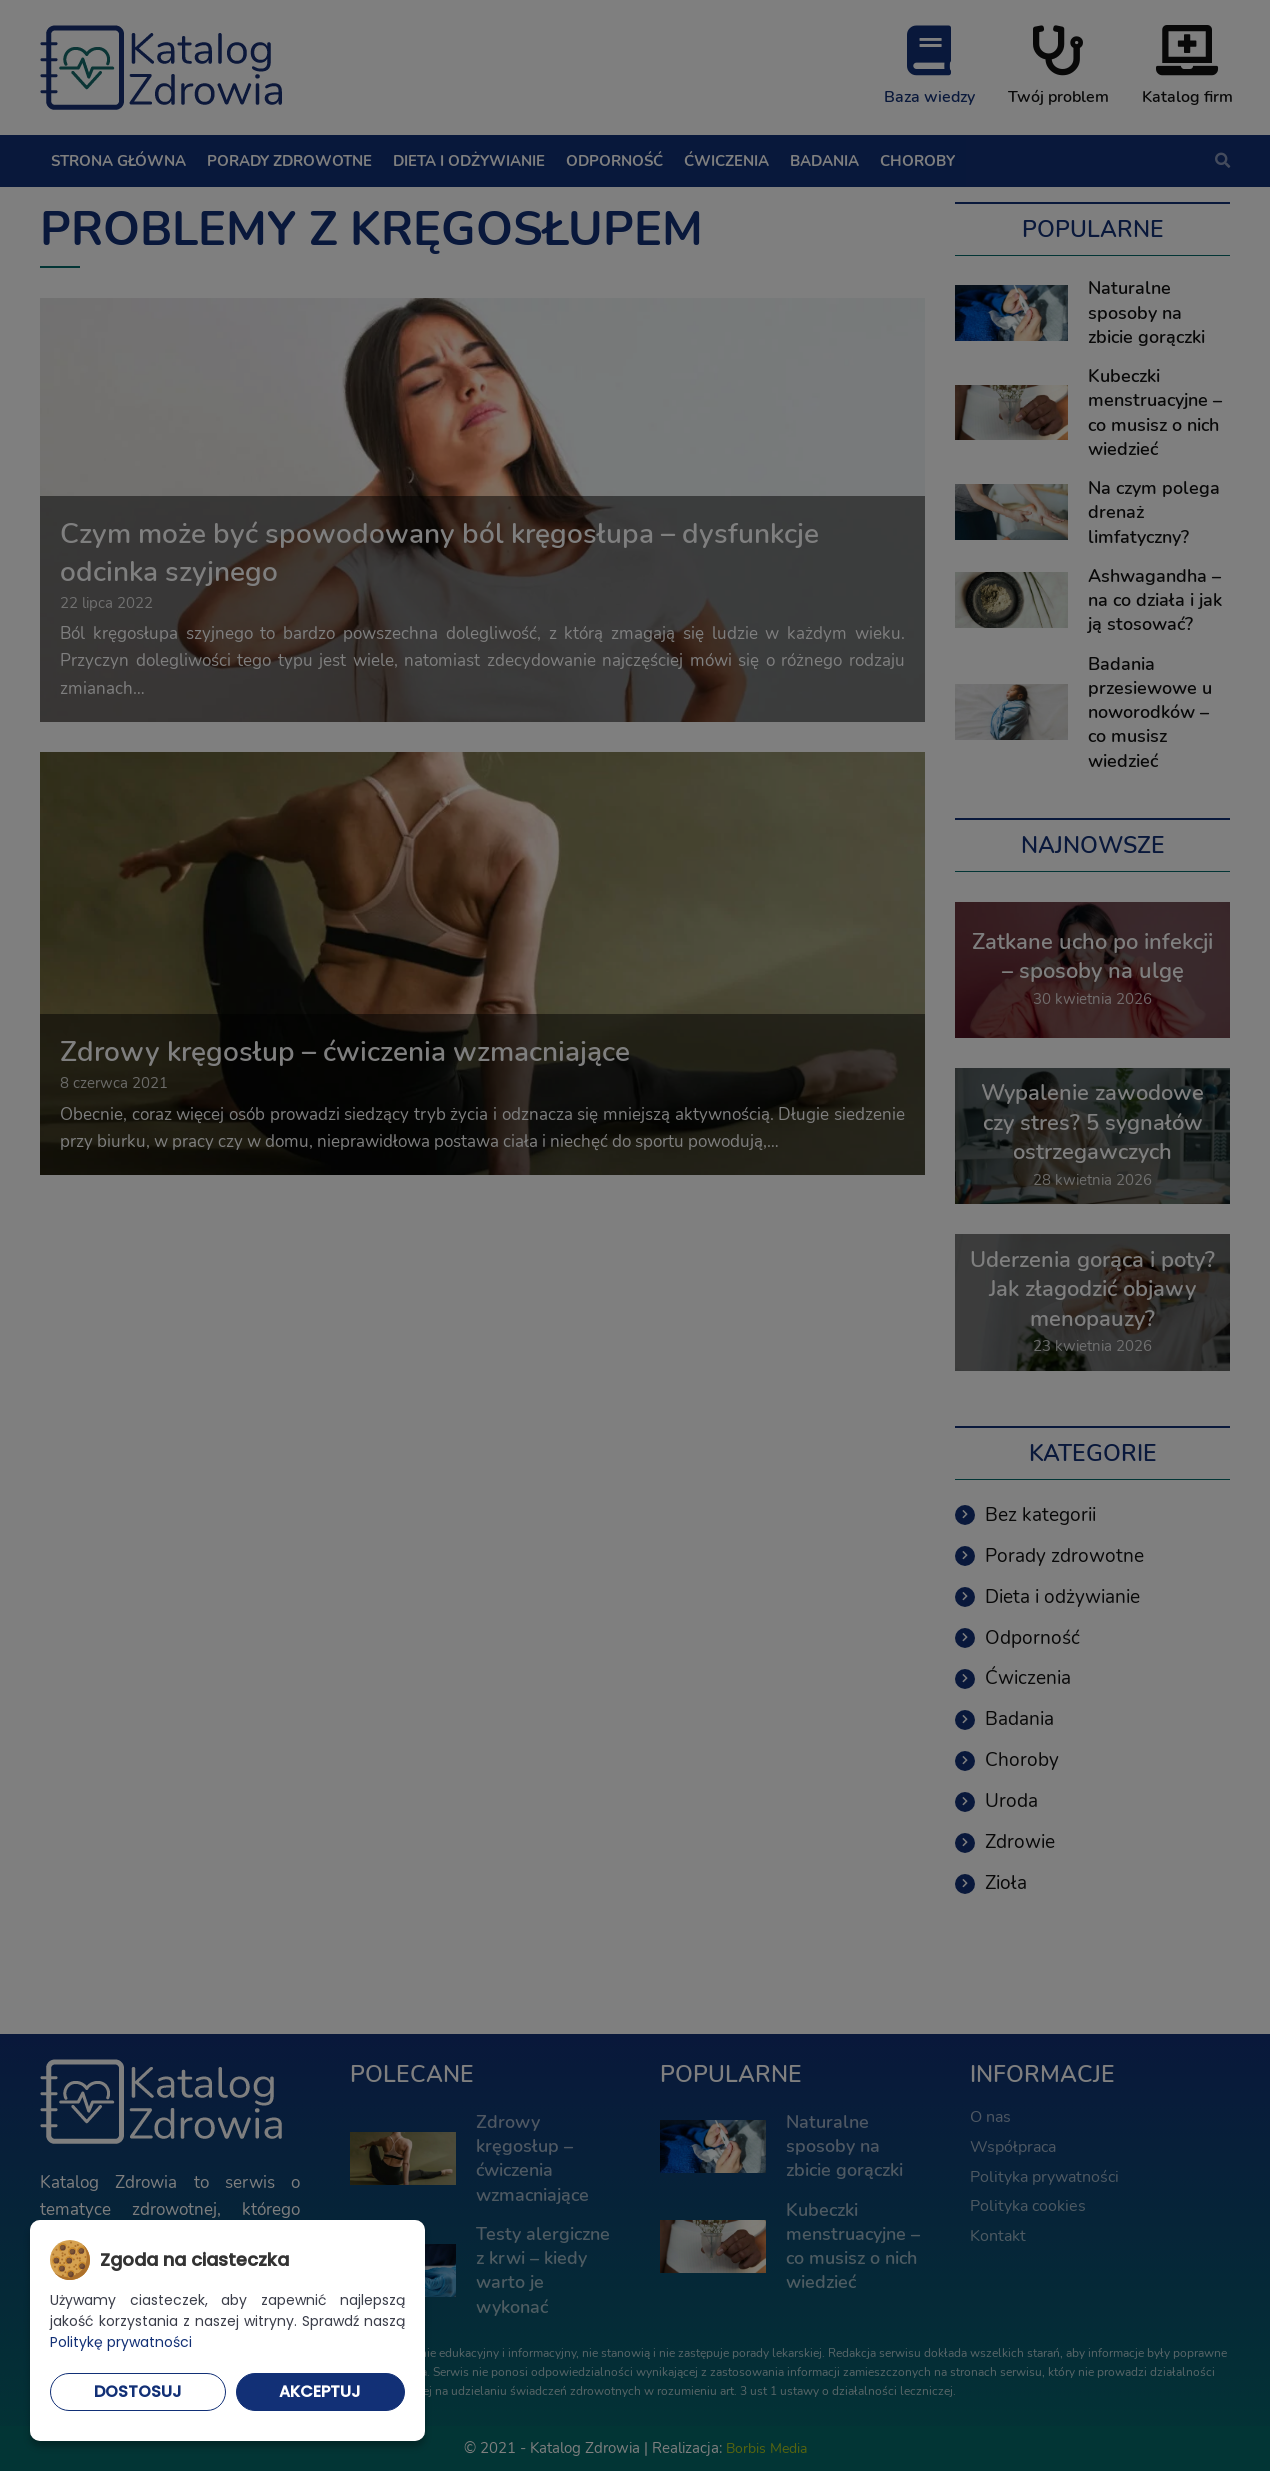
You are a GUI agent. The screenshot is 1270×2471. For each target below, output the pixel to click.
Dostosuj (138, 2391)
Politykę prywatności (121, 2342)
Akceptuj (320, 2391)
